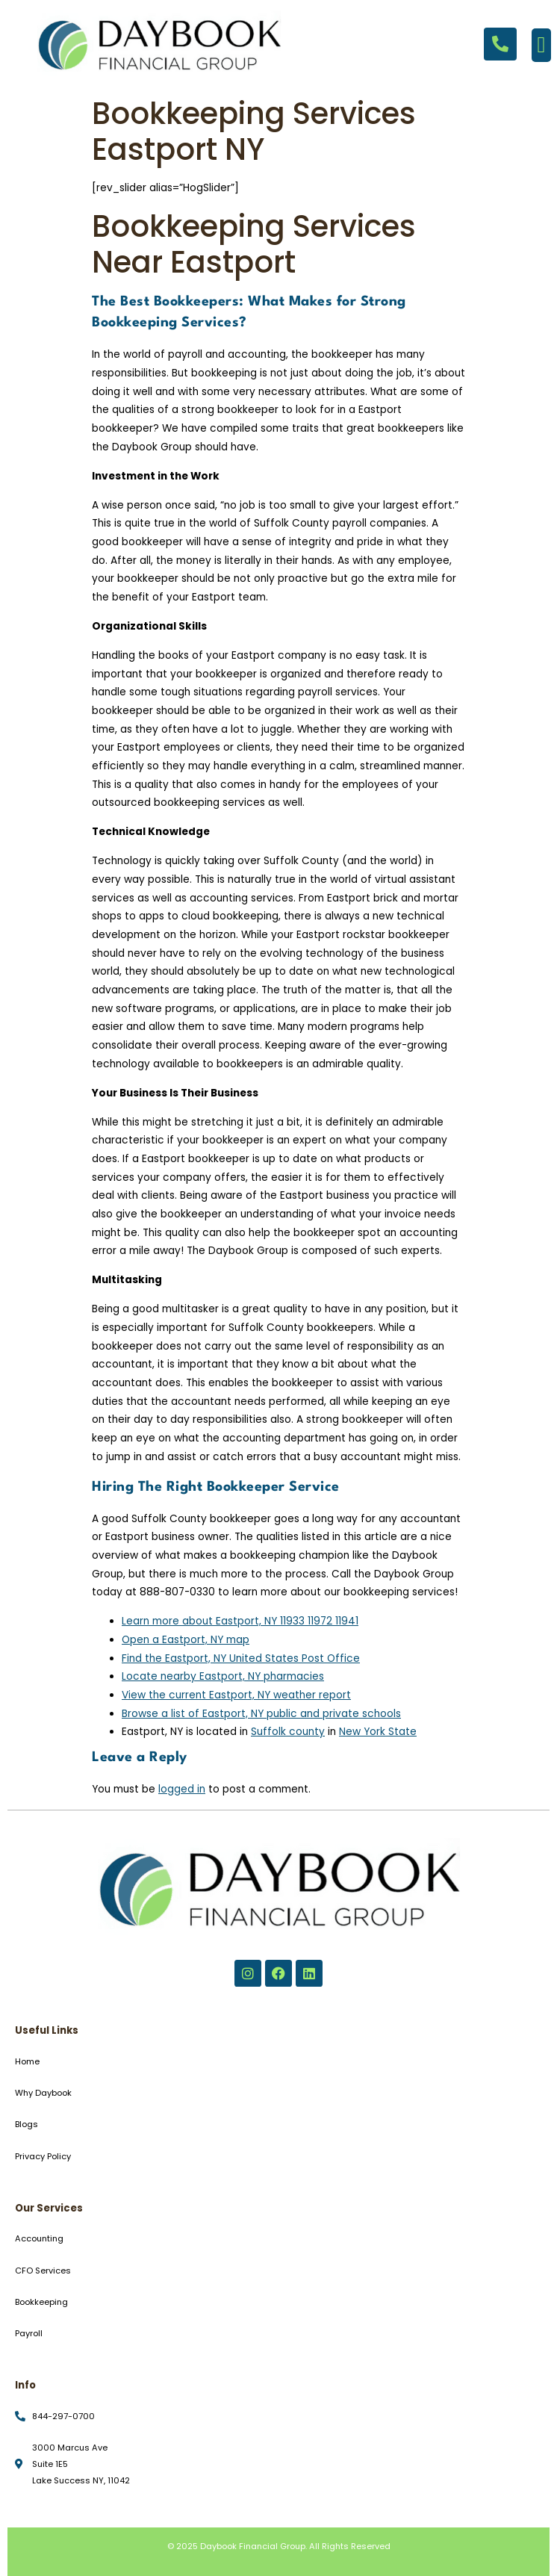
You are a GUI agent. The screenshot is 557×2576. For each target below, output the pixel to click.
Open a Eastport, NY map (185, 1640)
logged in (181, 1789)
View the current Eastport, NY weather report (236, 1695)
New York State (378, 1732)
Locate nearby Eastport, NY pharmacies (223, 1676)
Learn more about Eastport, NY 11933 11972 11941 (240, 1621)
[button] (541, 45)
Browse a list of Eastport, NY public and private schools (261, 1714)
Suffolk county (288, 1732)
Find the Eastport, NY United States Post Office (241, 1658)
